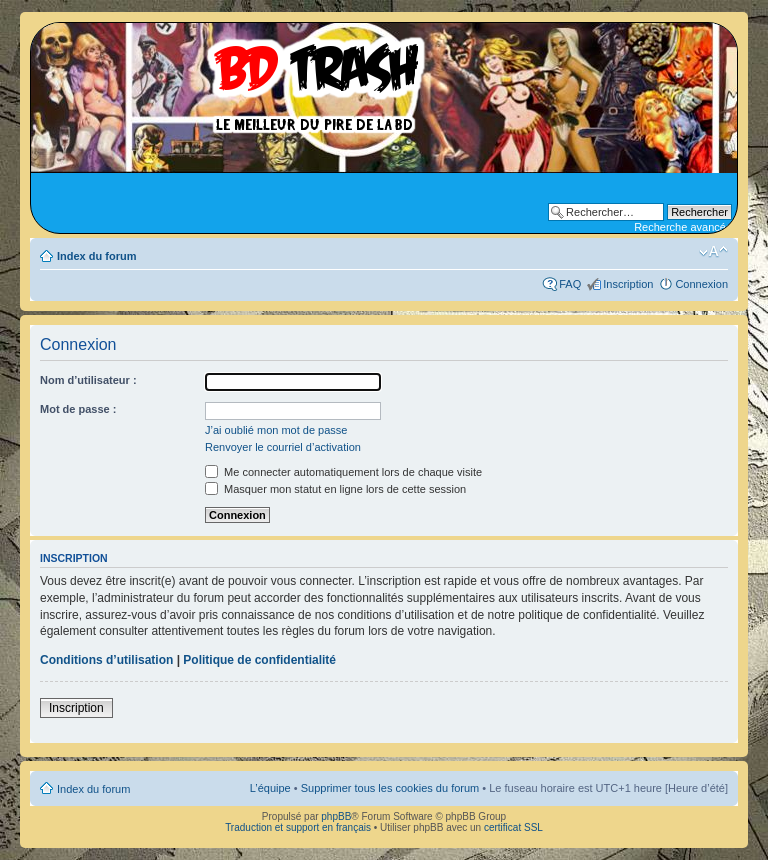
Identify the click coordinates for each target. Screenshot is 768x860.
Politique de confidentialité (259, 660)
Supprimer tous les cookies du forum (390, 788)
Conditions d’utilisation (106, 660)
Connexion (701, 284)
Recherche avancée (683, 227)
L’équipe (270, 788)
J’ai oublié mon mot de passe (276, 430)
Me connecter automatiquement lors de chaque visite (343, 472)
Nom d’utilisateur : (88, 380)
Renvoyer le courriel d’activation (283, 447)
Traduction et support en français (298, 827)
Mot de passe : (78, 409)
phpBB (336, 816)
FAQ (570, 284)
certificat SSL (513, 827)
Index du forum (96, 256)
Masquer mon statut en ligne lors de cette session (335, 489)
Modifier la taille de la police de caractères (713, 252)
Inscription (628, 284)
